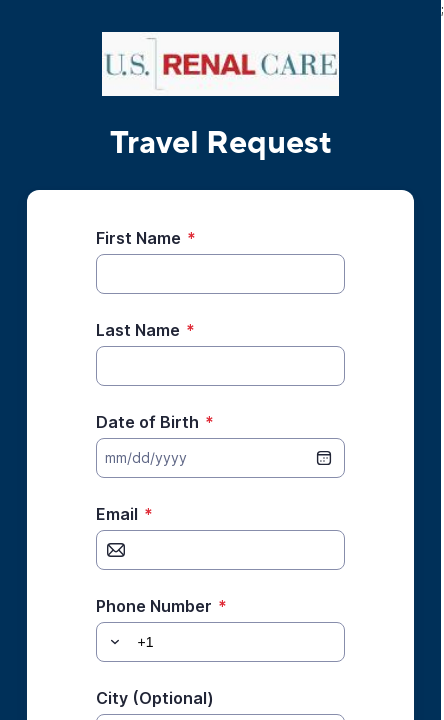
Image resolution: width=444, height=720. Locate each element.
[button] (112, 642)
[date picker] (324, 458)
